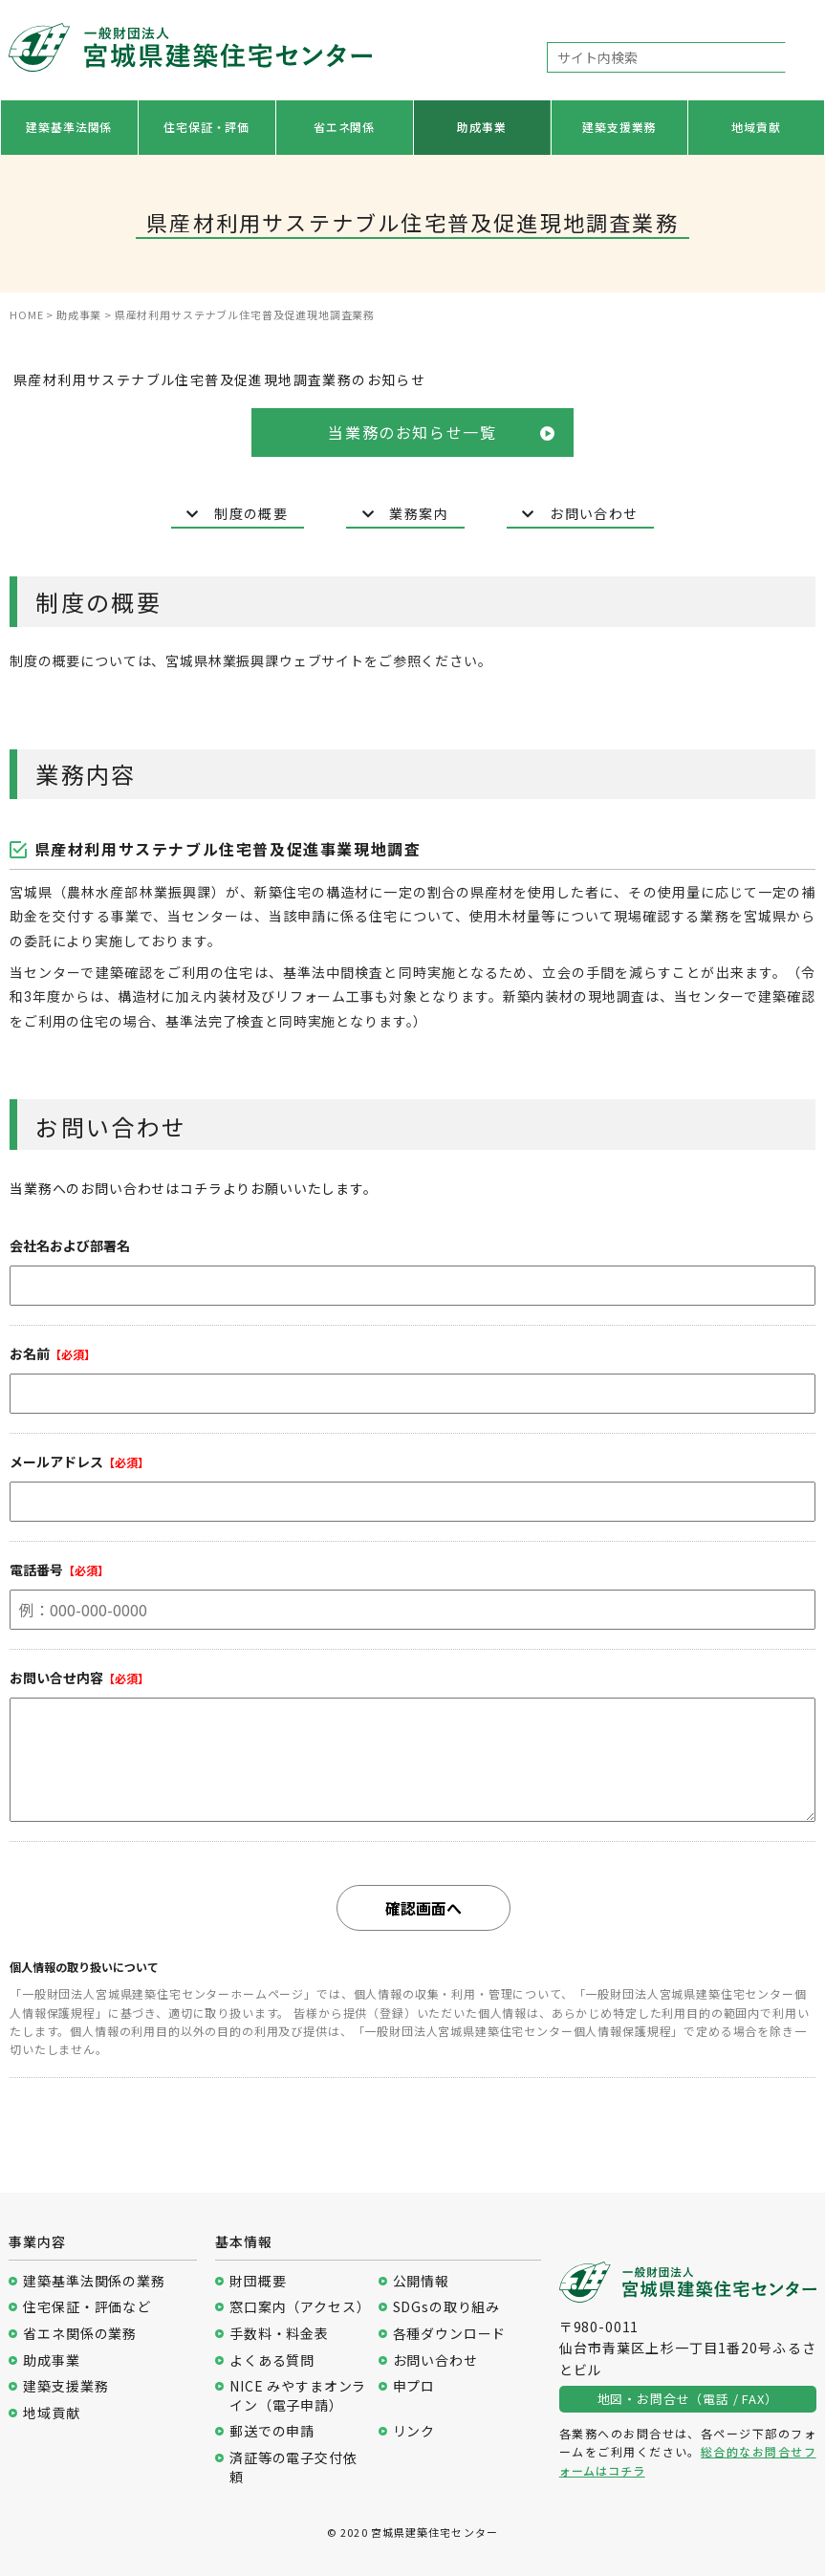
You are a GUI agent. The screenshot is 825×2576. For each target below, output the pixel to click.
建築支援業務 (619, 127)
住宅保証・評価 (206, 127)
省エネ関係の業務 (80, 2334)
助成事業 (481, 127)
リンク (414, 2431)
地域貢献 (755, 127)
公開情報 (421, 2281)
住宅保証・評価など (87, 2307)
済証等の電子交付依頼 (293, 2467)
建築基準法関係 (69, 127)
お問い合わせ (580, 514)
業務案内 (405, 514)
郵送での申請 (272, 2431)
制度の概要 (237, 514)
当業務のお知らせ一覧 (441, 432)
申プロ (414, 2386)
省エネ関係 (344, 127)
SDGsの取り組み (447, 2307)
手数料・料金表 (279, 2334)
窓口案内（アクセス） (299, 2307)
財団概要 (257, 2281)
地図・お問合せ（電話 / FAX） (687, 2399)
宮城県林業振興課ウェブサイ (257, 661)
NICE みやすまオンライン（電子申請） (297, 2395)
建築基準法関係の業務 (93, 2281)
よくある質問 (272, 2360)
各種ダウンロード (450, 2334)
